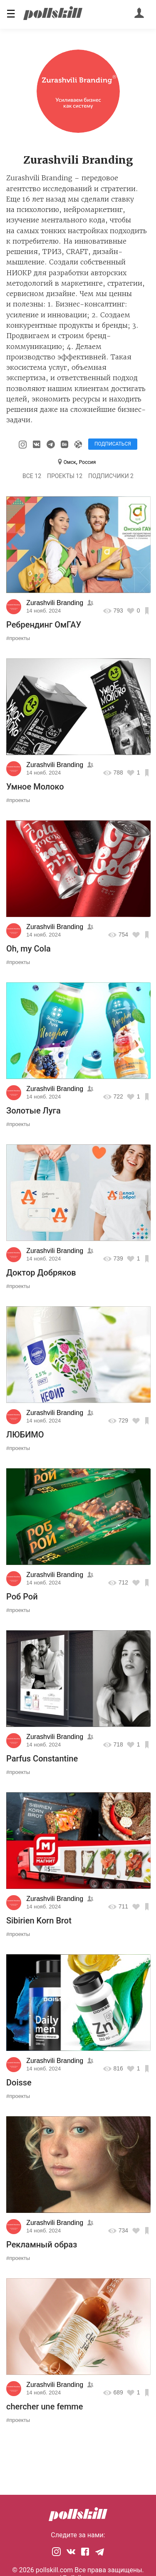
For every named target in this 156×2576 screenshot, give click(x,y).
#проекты (18, 638)
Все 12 (31, 476)
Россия (87, 462)
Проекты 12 (64, 476)
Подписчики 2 (111, 476)
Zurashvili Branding (54, 602)
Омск (70, 462)
